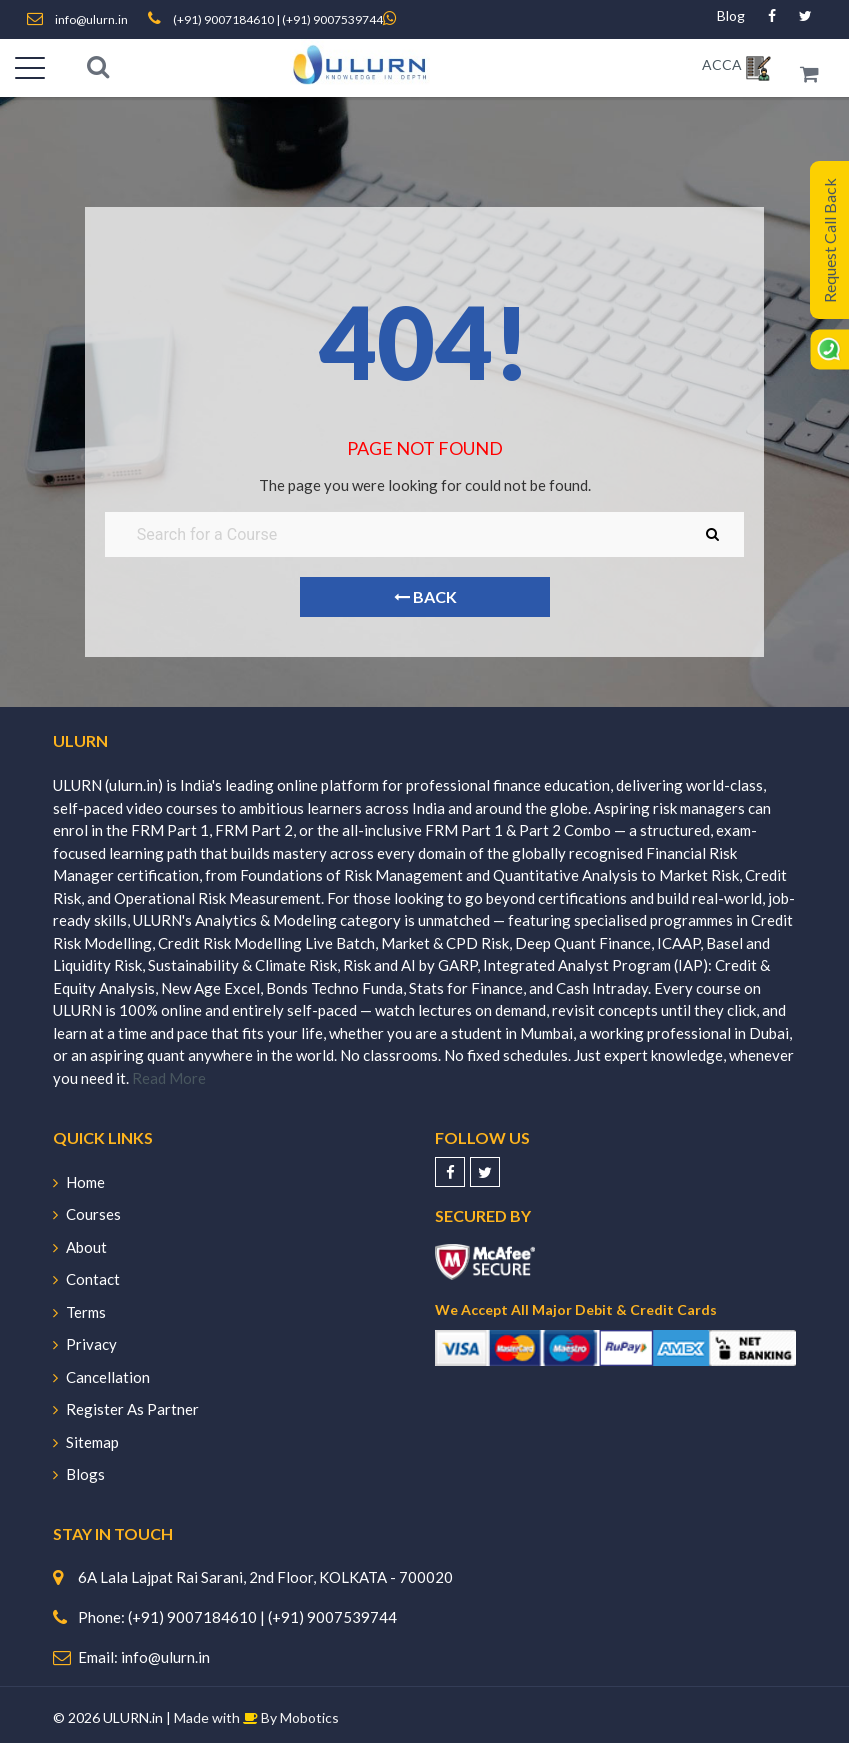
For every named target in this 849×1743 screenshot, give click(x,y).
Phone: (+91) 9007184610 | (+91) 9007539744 (237, 1617)
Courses (87, 1214)
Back (424, 596)
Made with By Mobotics (256, 1717)
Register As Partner (126, 1409)
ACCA (722, 64)
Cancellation (101, 1377)
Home (79, 1182)
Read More (169, 1078)
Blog (731, 15)
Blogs (79, 1474)
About (80, 1247)
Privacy (85, 1344)
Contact (86, 1279)
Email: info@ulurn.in (144, 1657)
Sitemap (86, 1442)
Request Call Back (829, 240)
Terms (79, 1312)
